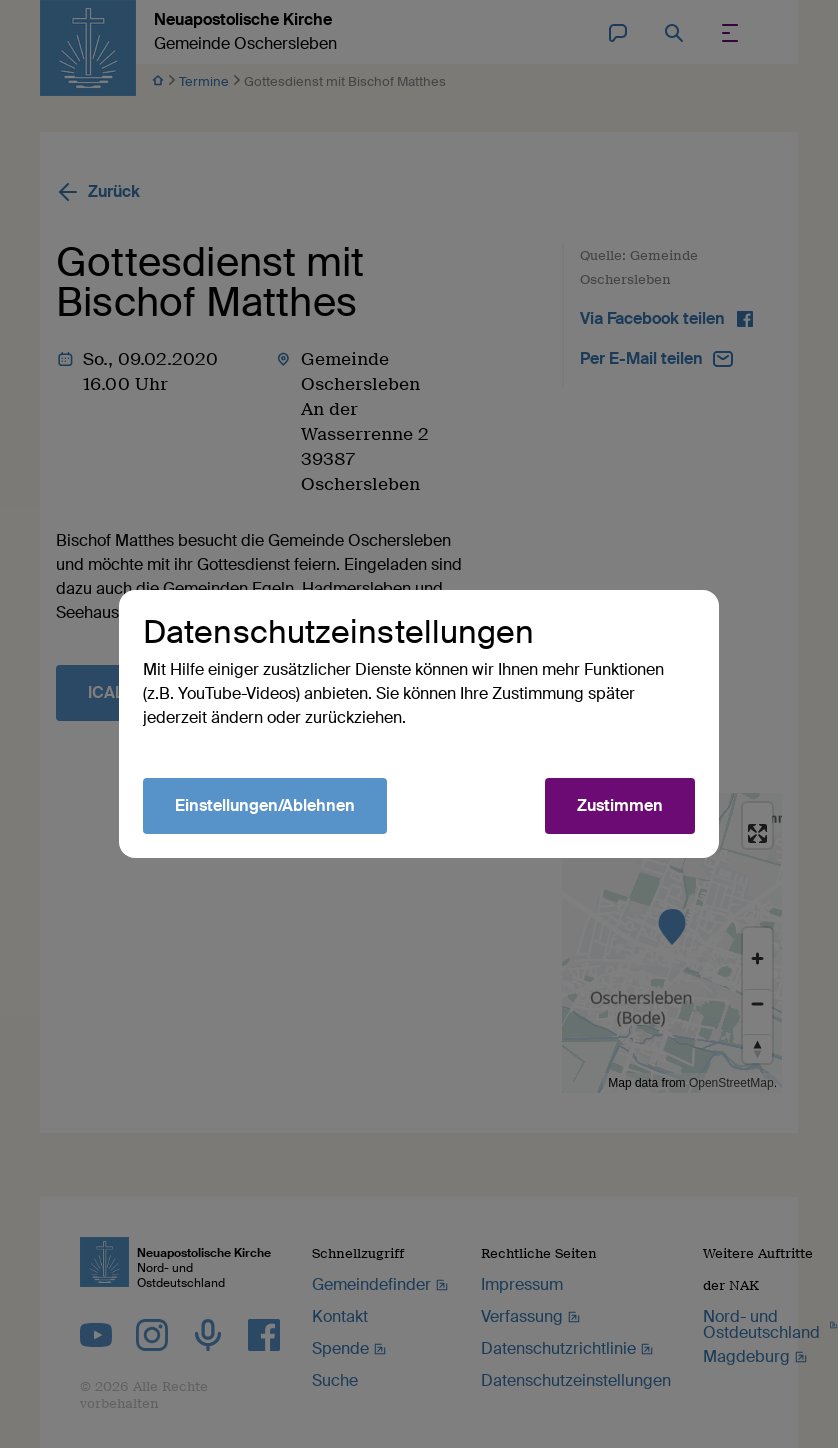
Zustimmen (620, 805)
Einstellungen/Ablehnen (265, 805)
